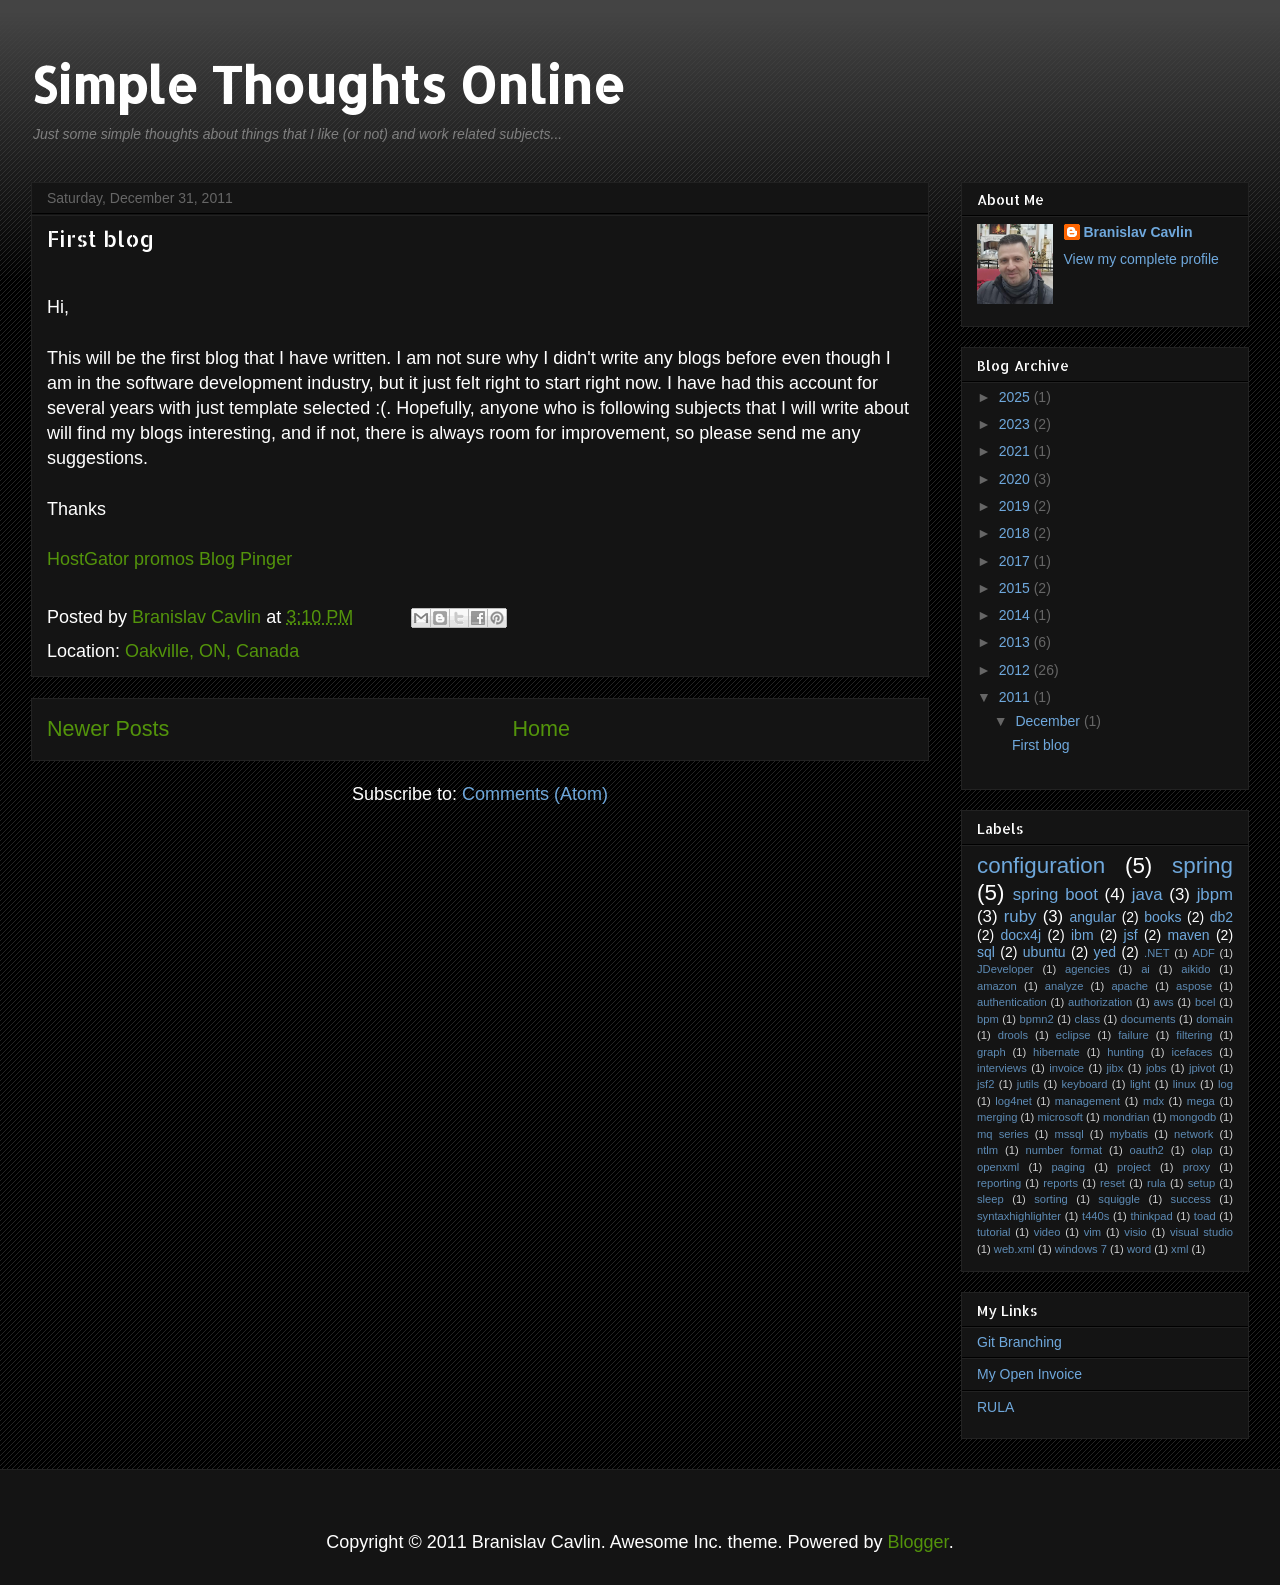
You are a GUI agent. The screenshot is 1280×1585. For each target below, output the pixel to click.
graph (991, 1052)
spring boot (1055, 894)
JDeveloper (1005, 969)
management (1087, 1101)
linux (1184, 1084)
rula (1156, 1183)
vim (1092, 1232)
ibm (1082, 935)
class (1088, 1019)
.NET (1156, 953)
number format (1064, 1150)
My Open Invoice (1029, 1374)
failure (1133, 1035)
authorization (1100, 1002)
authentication (1012, 1002)
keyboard (1085, 1084)
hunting (1125, 1052)
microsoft (1059, 1117)
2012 (1016, 670)
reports (1060, 1183)
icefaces (1191, 1052)
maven (1188, 935)
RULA (995, 1407)
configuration (1041, 865)
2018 (1016, 533)
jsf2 (985, 1084)
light (1140, 1084)
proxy (1196, 1167)
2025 (1016, 397)
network (1193, 1134)
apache (1129, 986)
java (1147, 894)
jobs (1156, 1068)
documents (1148, 1019)
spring (1202, 865)
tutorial (994, 1232)
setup (1201, 1183)
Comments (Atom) (535, 794)
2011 (1016, 697)
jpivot (1202, 1068)
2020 (1016, 479)
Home (541, 728)
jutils (1028, 1084)
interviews (1002, 1068)
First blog (100, 238)
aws (1164, 1002)
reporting (999, 1183)
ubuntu (1044, 952)
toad (1205, 1216)
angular (1092, 917)
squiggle (1119, 1199)
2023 (1016, 424)
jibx (1115, 1068)
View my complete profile (1141, 259)
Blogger (918, 1542)
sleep (990, 1199)
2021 (1016, 451)
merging (997, 1117)
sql (986, 952)
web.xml (1014, 1249)
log (1225, 1084)
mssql (1068, 1134)
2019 (1016, 506)
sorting (1051, 1199)
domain (1214, 1019)
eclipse (1073, 1035)
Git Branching (1019, 1342)
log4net (1013, 1101)
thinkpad (1151, 1216)
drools (1013, 1035)
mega (1201, 1101)
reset (1112, 1183)
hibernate (1056, 1052)
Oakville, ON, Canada (212, 651)
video (1047, 1232)
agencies (1087, 969)
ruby (1020, 916)
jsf (1131, 935)
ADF (1203, 953)
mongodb (1193, 1117)
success (1191, 1199)
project (1134, 1167)
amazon (997, 986)
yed (1105, 952)
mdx (1153, 1101)
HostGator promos (120, 559)
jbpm (1215, 894)
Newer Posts (108, 728)
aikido (1195, 969)
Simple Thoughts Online (328, 84)
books (1162, 917)
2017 (1016, 561)
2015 (1016, 588)
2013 (1016, 642)
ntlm (987, 1150)
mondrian (1126, 1117)
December (1049, 721)
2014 (1016, 615)
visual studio (1201, 1232)
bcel (1205, 1002)
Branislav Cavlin (199, 617)
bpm (988, 1019)
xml (1179, 1249)
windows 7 (1081, 1249)
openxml (998, 1167)
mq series (1003, 1134)
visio (1135, 1232)
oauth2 (1147, 1150)
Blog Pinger (245, 559)
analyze (1064, 986)
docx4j (1021, 935)
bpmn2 (1037, 1019)
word (1139, 1249)
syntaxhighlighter (1019, 1216)
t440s (1095, 1216)
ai (1145, 969)
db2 (1221, 917)
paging (1068, 1167)
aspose (1194, 986)
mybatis (1129, 1134)
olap (1201, 1150)
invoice (1066, 1068)
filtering (1194, 1035)
